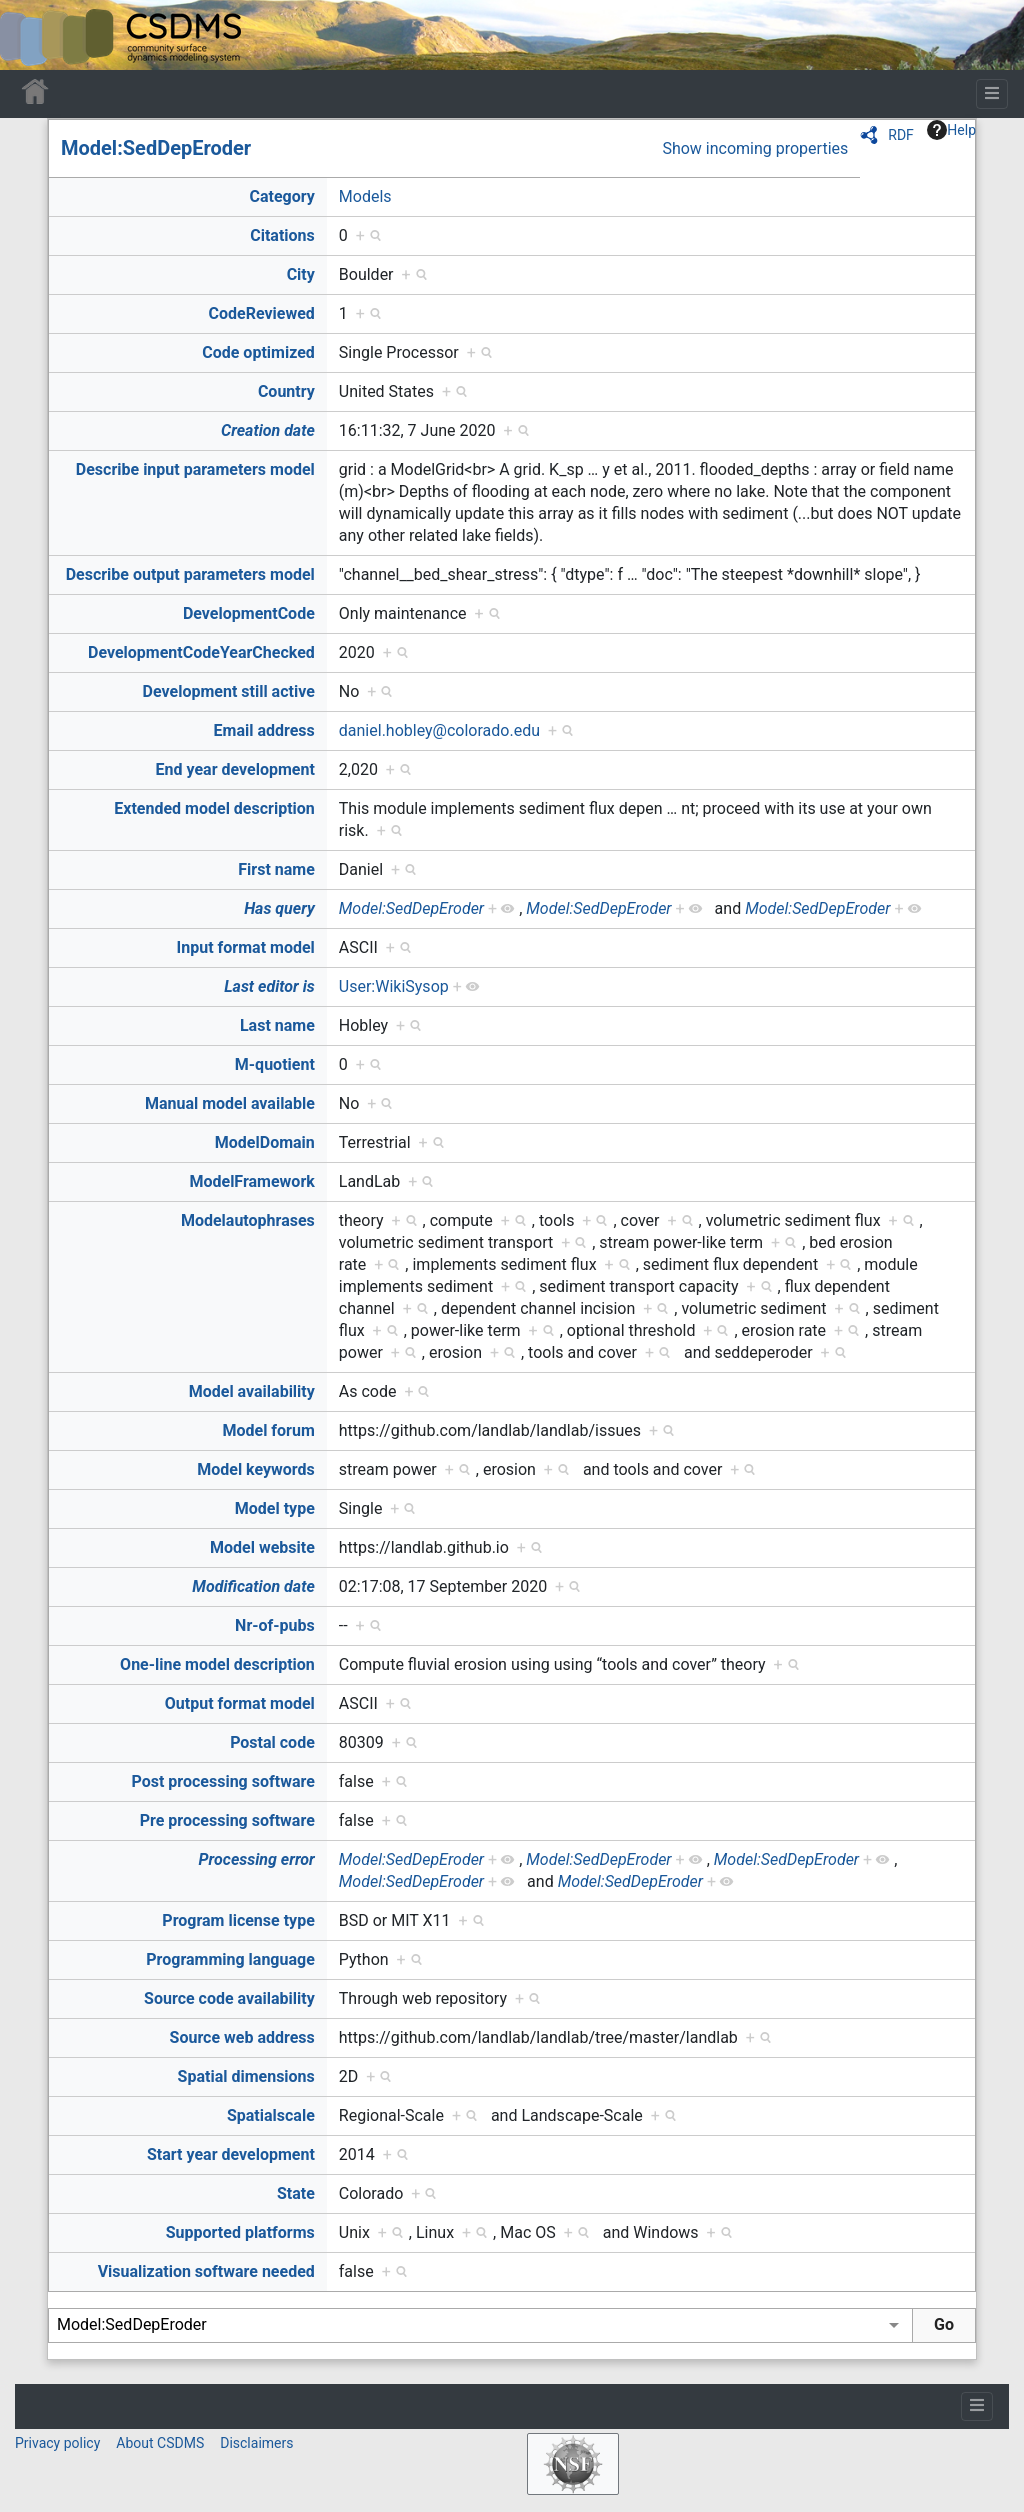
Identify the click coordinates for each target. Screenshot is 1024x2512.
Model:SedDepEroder (156, 148)
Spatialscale (271, 2115)
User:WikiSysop (394, 986)
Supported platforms (240, 2232)
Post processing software (223, 1781)
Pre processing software (227, 1820)
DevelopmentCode (249, 613)
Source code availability (229, 1998)
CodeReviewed (261, 313)
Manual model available (230, 1103)
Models (365, 196)
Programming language (230, 1959)
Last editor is (269, 986)
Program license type (238, 1920)
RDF (901, 135)
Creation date (268, 430)
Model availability (252, 1391)
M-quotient (275, 1064)
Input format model (246, 947)
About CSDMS (160, 2443)
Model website (262, 1547)
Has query (279, 908)
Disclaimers (256, 2443)
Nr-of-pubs (275, 1625)
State (296, 2193)
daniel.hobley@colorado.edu (439, 730)
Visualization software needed (206, 2271)
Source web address (242, 2037)
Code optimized (258, 352)
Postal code (272, 1742)
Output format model (240, 1703)
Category (281, 196)
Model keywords (256, 1469)
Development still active (229, 691)
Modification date (253, 1586)
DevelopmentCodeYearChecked (201, 652)
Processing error (257, 1859)
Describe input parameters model (195, 469)
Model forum (268, 1430)
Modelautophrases (248, 1220)
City (301, 274)
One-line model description (217, 1664)
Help (951, 130)
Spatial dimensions (246, 2076)
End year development (235, 769)
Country (286, 391)
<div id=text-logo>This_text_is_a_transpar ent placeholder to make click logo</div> (32, 35)
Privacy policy (57, 2443)
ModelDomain (265, 1142)
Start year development (231, 2154)
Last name (277, 1025)
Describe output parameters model (190, 574)
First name (276, 869)
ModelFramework (251, 1181)
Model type (275, 1508)
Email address (264, 730)
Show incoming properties (755, 148)
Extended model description (214, 808)
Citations (282, 235)
